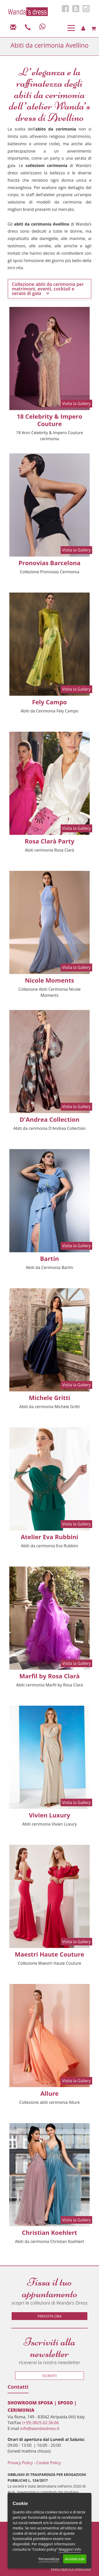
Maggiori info (70, 2549)
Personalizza (49, 2558)
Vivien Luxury (49, 1815)
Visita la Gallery (76, 403)
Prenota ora (50, 2316)
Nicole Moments (49, 980)
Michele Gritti (49, 1397)
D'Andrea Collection (49, 1119)
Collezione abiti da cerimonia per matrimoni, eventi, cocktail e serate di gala (48, 288)
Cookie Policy (48, 2462)
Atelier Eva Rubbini (49, 1537)
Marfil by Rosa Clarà (49, 1676)
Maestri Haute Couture (49, 1954)
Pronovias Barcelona (49, 563)
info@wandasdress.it (39, 2428)
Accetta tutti (75, 2559)
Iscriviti (49, 2375)
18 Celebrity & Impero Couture (49, 420)
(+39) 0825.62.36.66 (40, 2422)
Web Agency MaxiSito (71, 2568)
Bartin (49, 1258)
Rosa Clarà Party (50, 841)
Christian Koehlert (49, 2232)
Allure (49, 2093)
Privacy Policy (20, 2462)
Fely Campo (49, 702)
